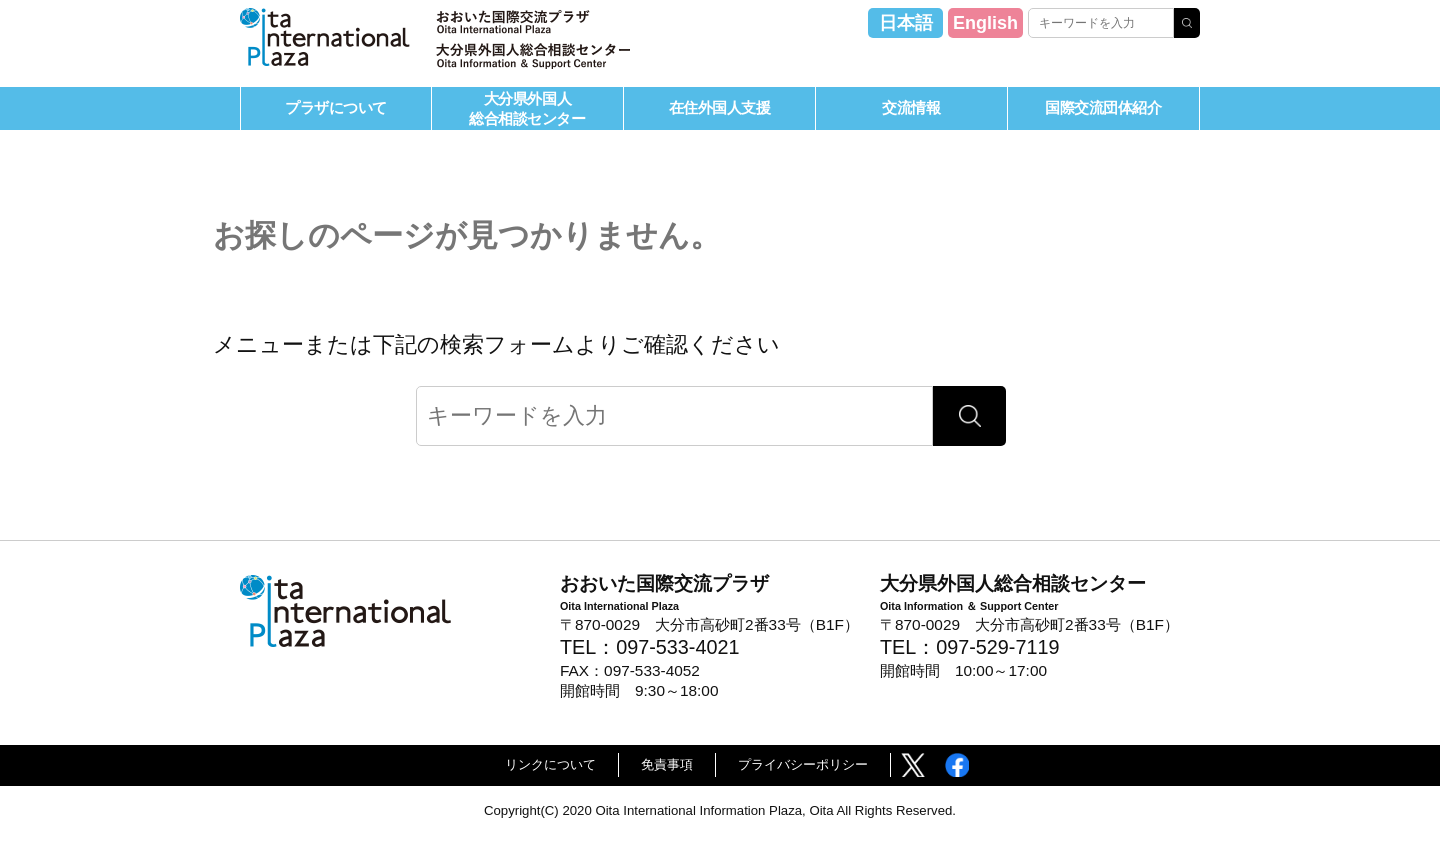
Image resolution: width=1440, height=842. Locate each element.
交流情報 (911, 107)
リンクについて (550, 764)
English (985, 23)
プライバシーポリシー (803, 764)
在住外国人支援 (720, 107)
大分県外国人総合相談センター (527, 108)
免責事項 (667, 764)
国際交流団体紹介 (1103, 107)
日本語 (906, 23)
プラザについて (336, 107)
